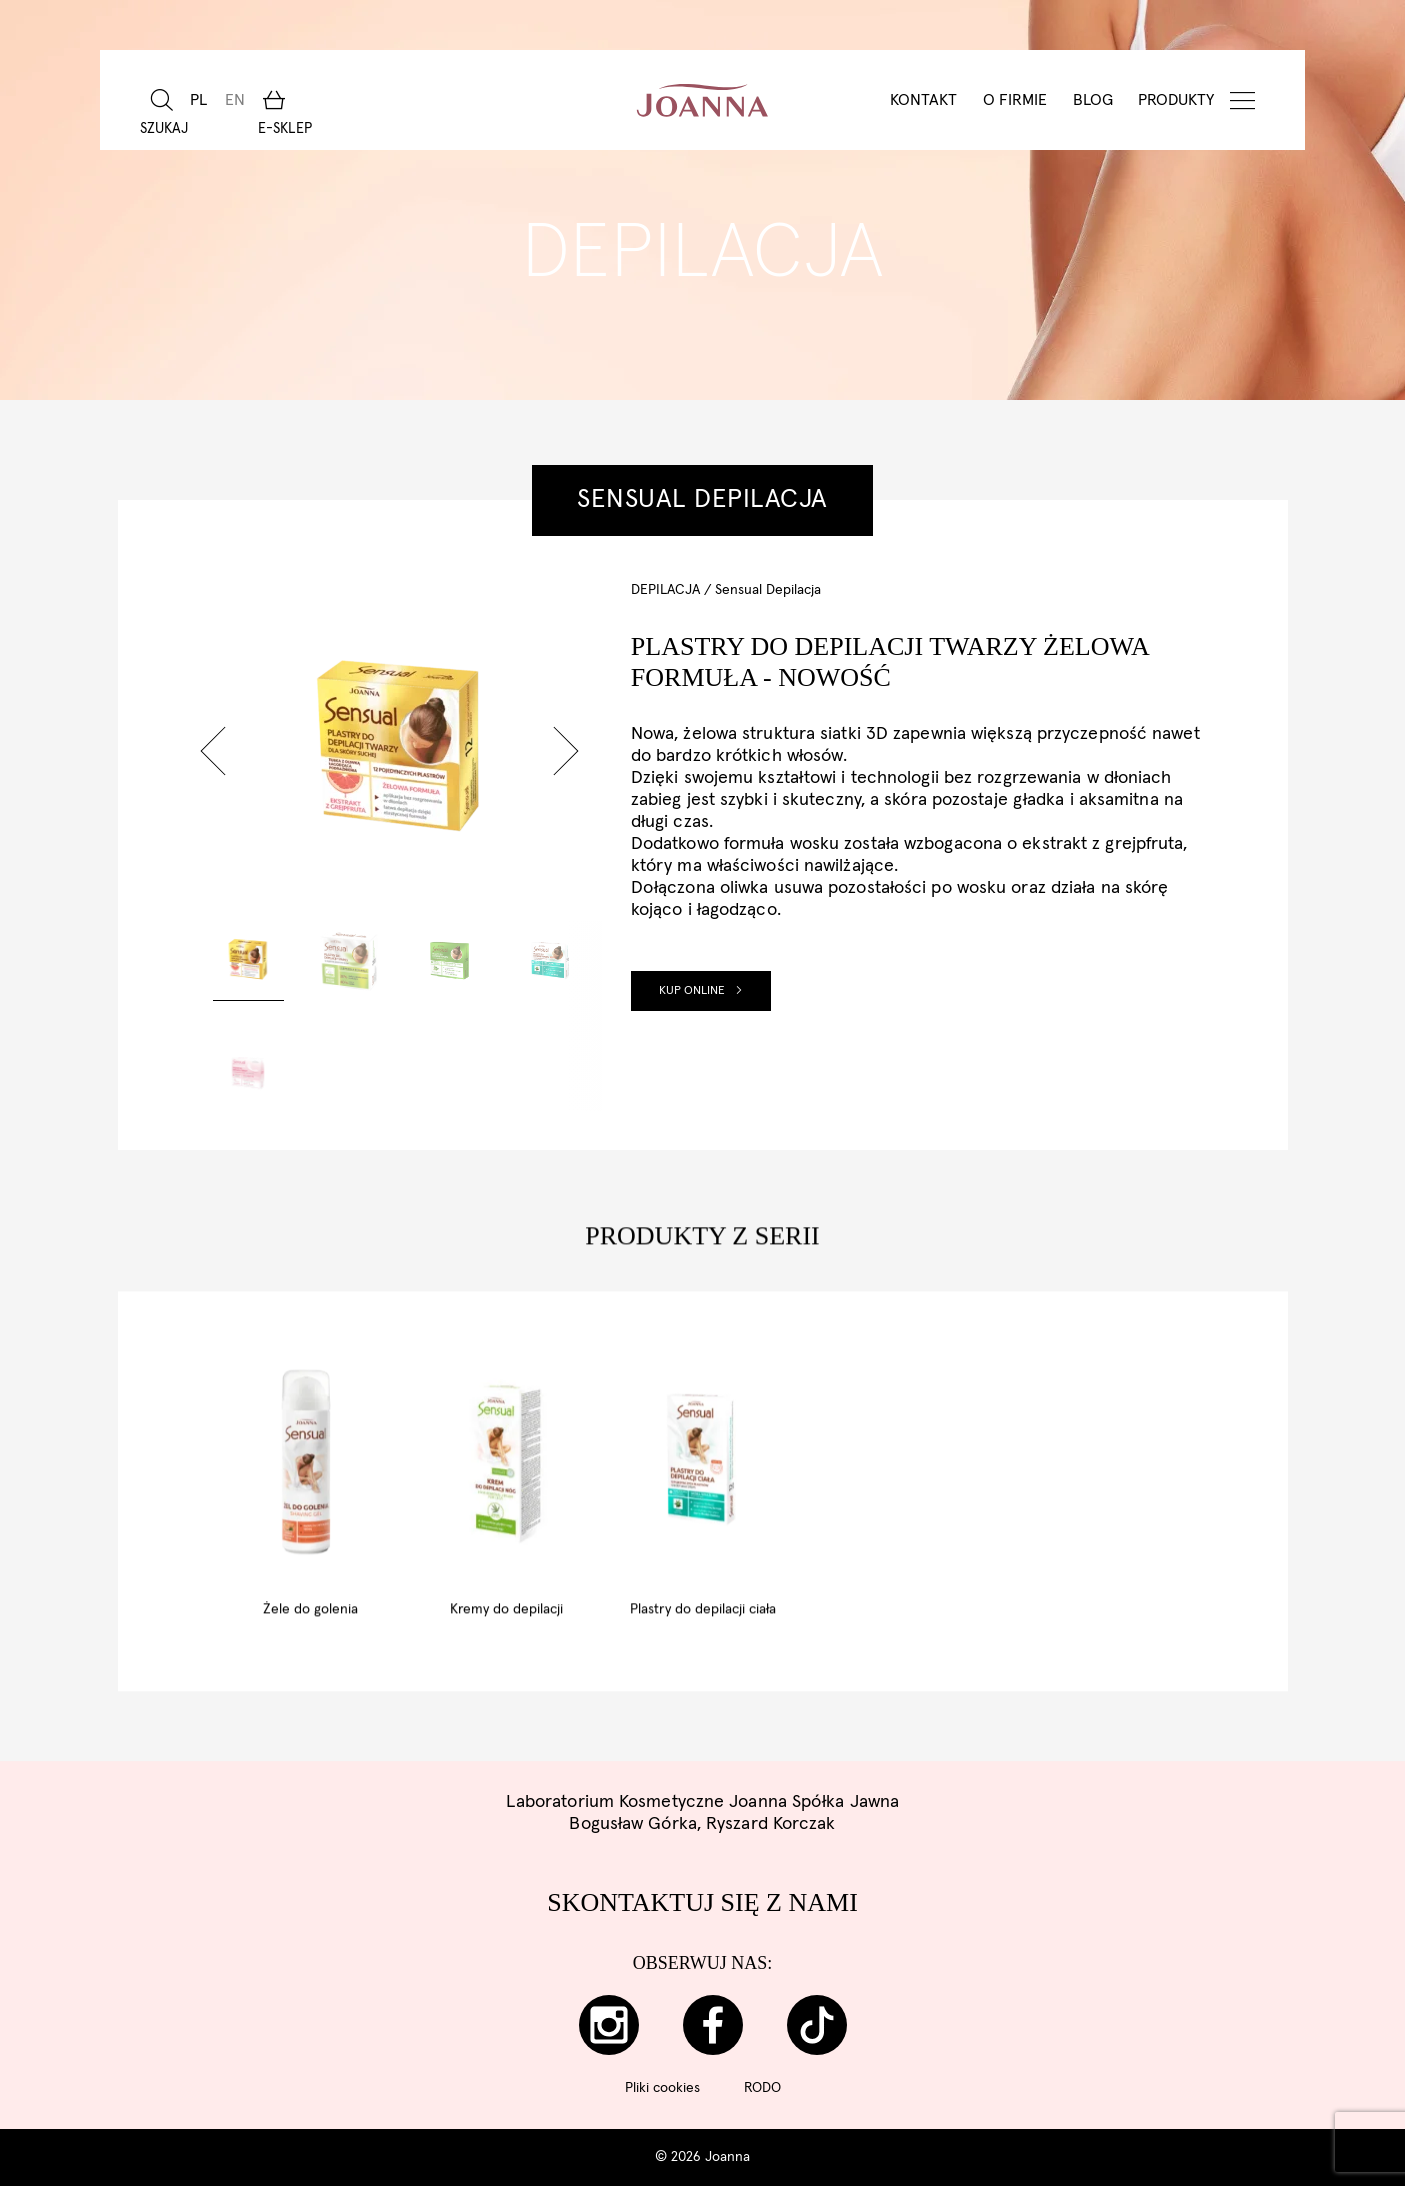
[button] (213, 751)
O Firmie (1015, 100)
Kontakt (923, 100)
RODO (762, 2088)
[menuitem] (198, 100)
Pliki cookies (662, 2088)
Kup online (701, 991)
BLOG (1093, 100)
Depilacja (665, 590)
